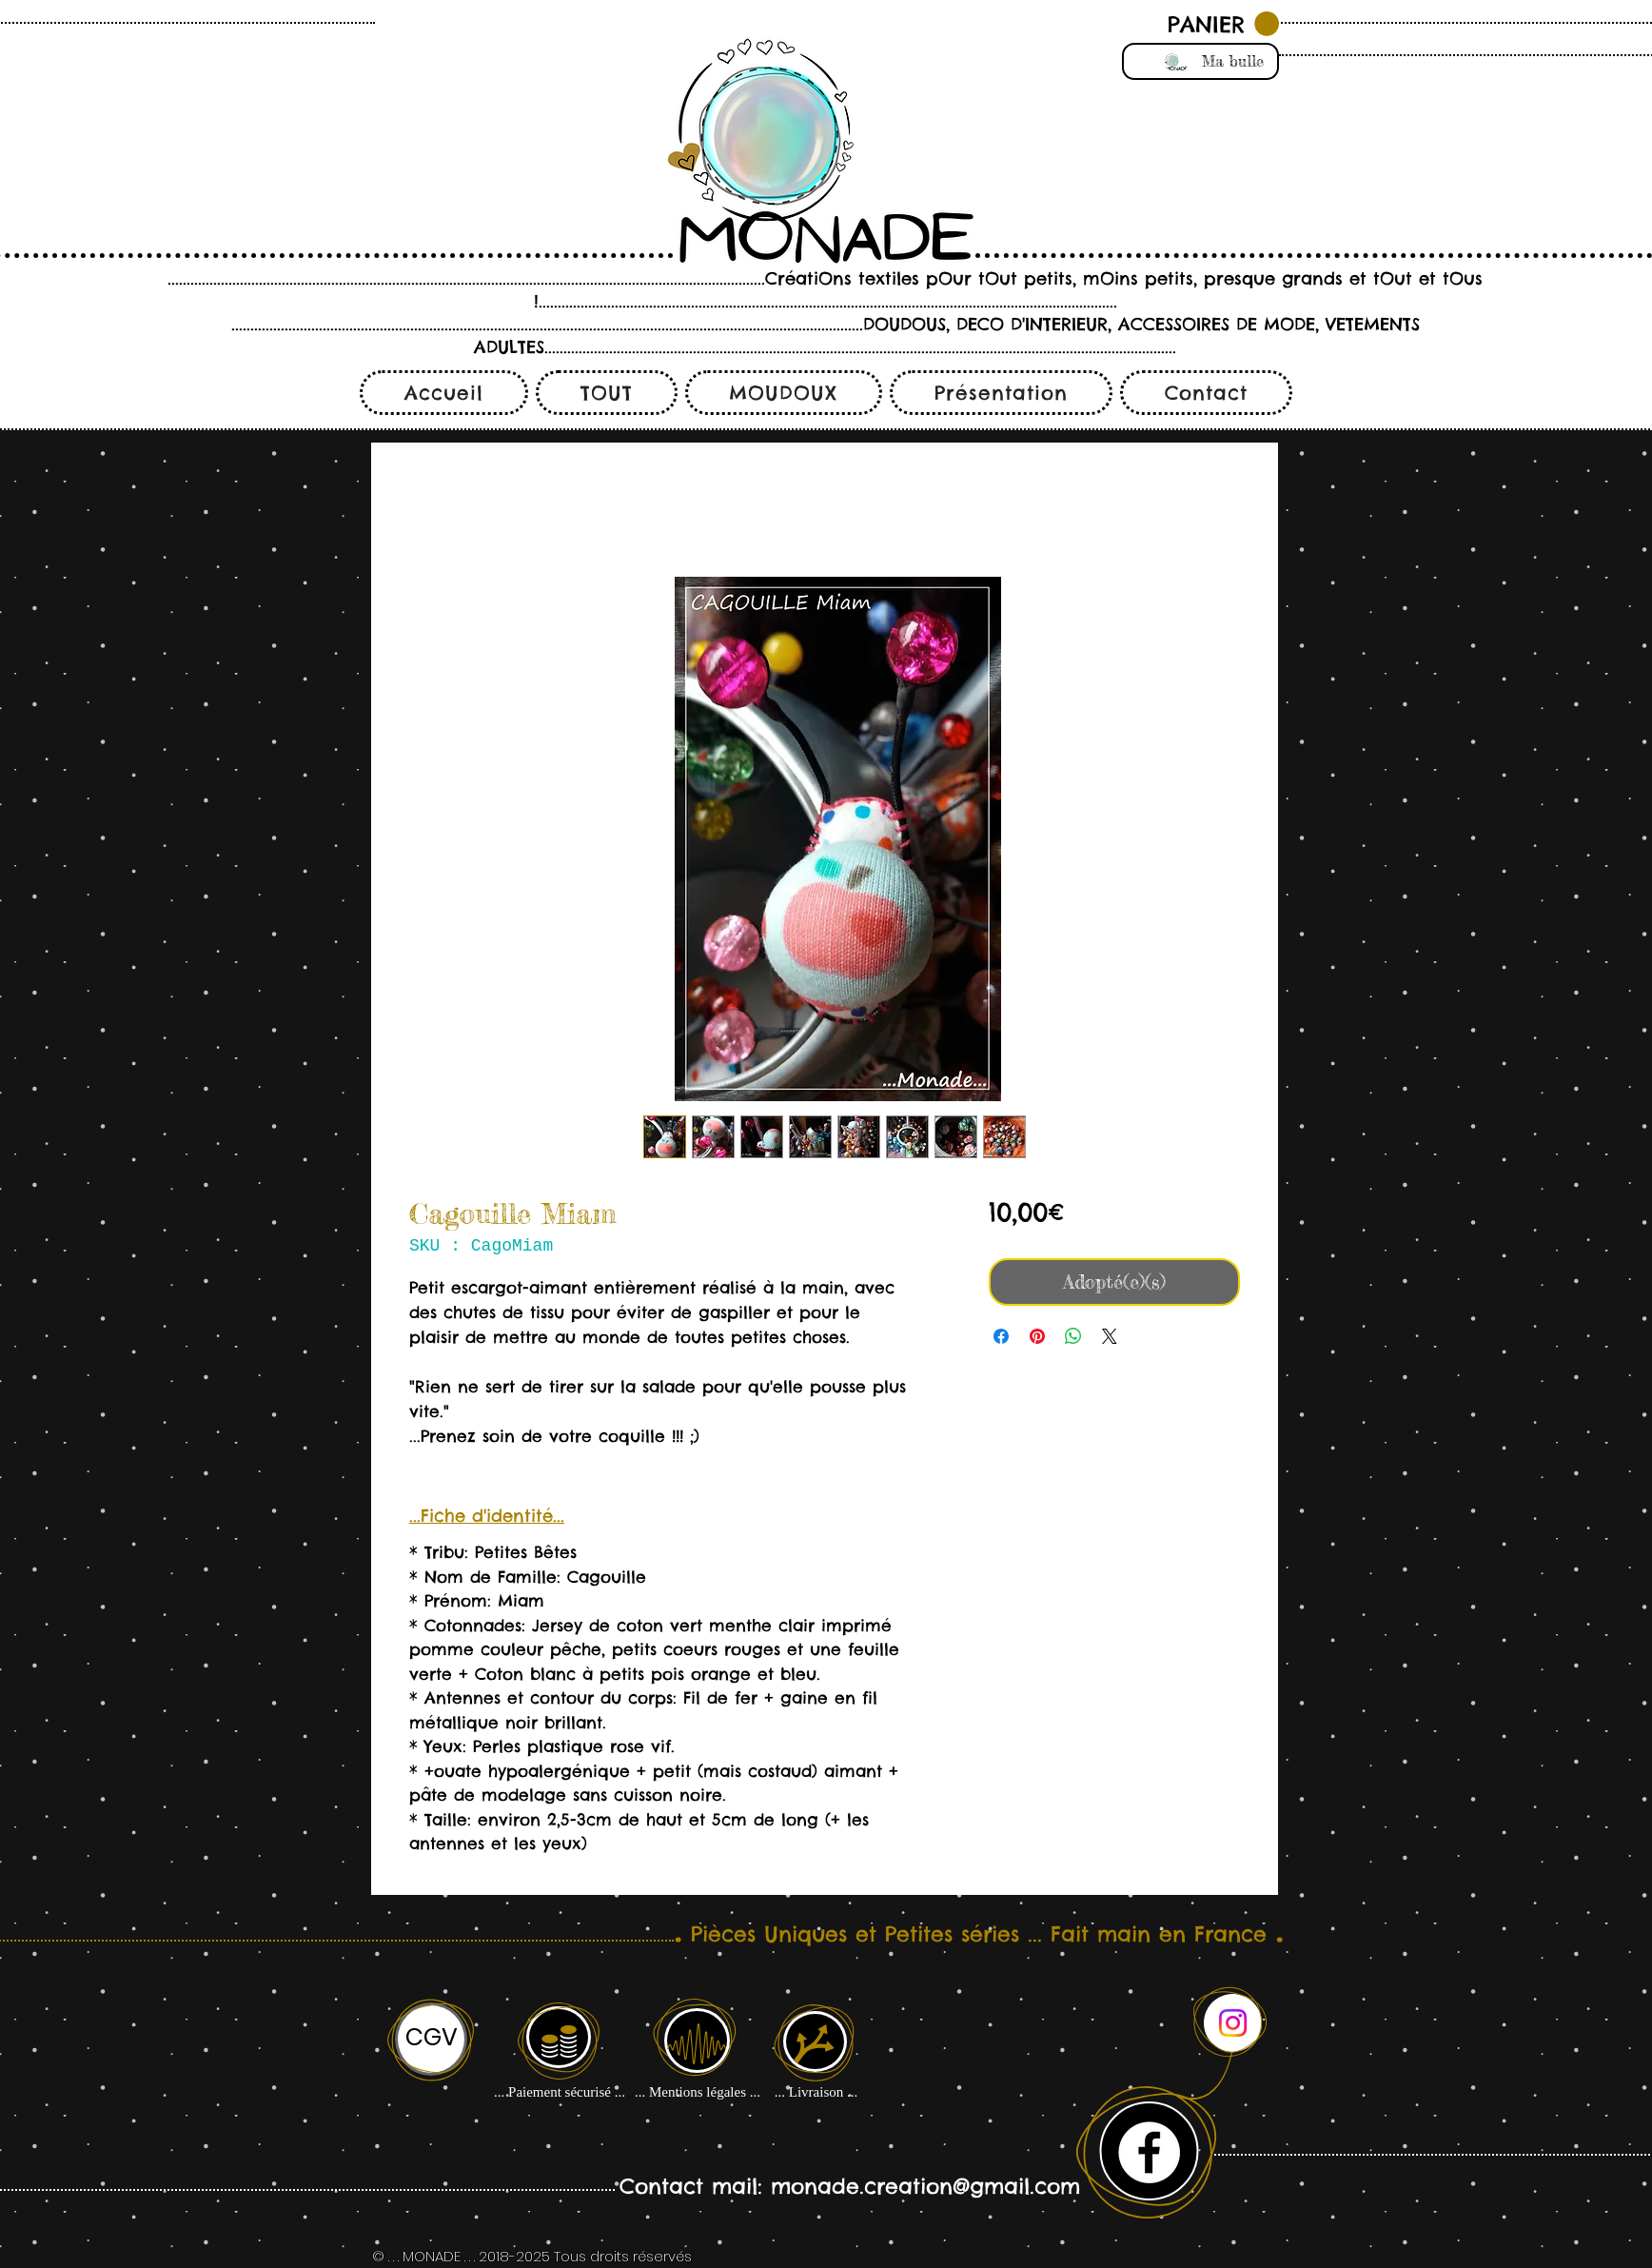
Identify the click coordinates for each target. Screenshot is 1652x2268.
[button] (1223, 24)
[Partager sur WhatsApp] (1073, 1336)
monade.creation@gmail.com (925, 2186)
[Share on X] (1109, 1336)
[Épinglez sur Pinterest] (1037, 1336)
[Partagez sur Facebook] (1001, 1336)
